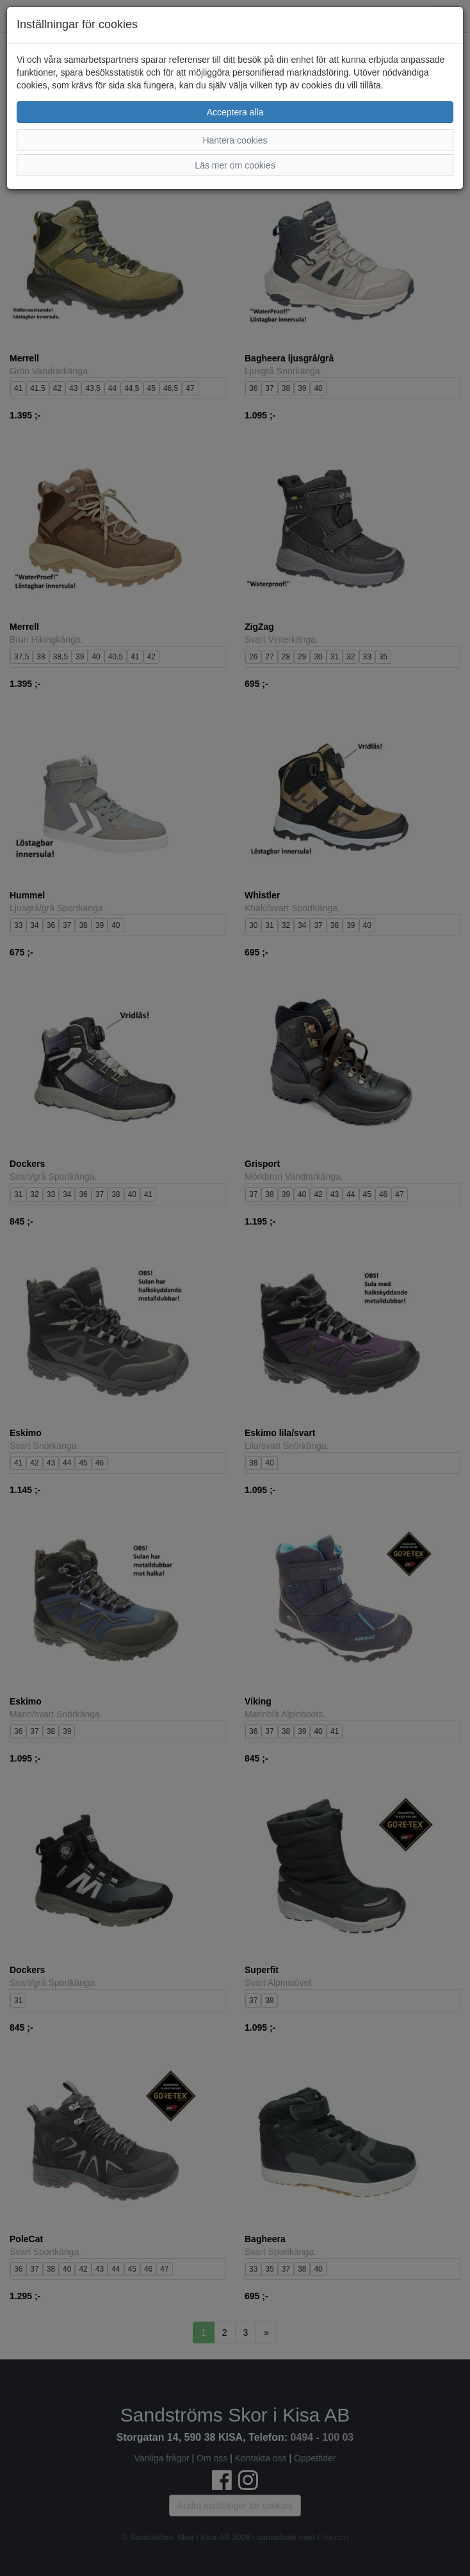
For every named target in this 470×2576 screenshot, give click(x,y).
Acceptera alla (235, 112)
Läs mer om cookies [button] (235, 165)
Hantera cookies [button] (234, 140)
